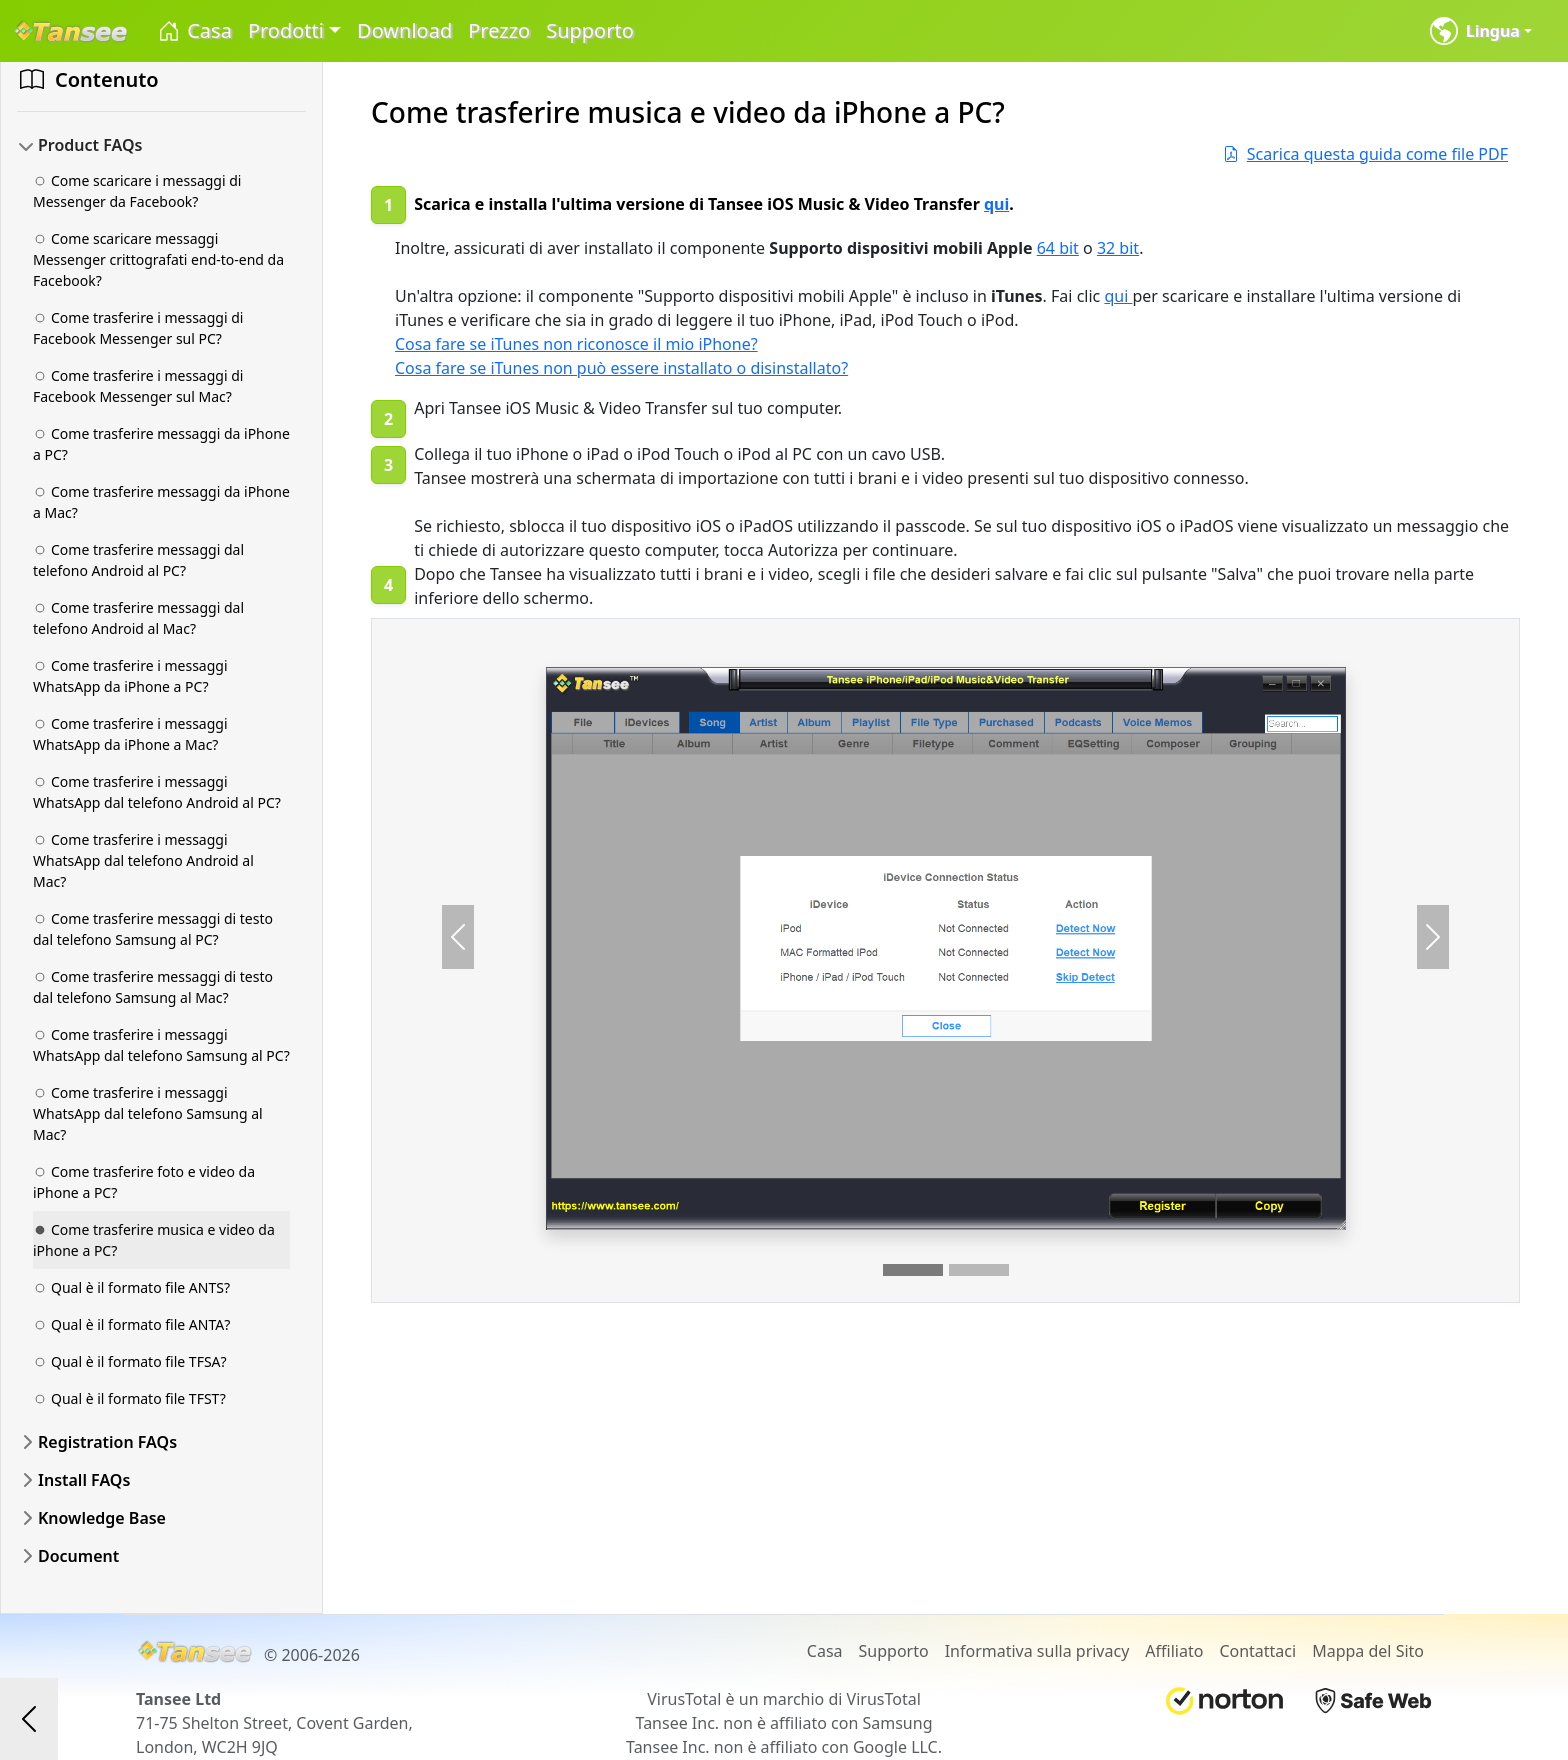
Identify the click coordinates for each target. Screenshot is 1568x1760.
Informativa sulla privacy (1037, 1651)
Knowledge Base (102, 1518)
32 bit (1118, 248)
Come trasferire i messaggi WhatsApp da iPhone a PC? (130, 676)
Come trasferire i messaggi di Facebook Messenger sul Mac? (138, 386)
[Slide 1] (913, 1270)
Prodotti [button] (286, 30)
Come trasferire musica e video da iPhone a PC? (154, 1240)
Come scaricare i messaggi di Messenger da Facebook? (137, 191)
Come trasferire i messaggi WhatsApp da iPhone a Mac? (130, 734)
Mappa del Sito (1368, 1651)
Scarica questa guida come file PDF (1365, 154)
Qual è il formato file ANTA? (131, 1324)
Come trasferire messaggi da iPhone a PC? (161, 444)
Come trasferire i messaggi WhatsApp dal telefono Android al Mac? (143, 860)
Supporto (590, 30)
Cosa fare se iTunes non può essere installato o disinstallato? (621, 368)
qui (996, 204)
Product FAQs (90, 145)
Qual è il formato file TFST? (129, 1398)
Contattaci (1257, 1651)
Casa (194, 31)
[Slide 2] (979, 1270)
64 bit (1058, 248)
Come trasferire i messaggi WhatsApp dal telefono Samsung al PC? (161, 1045)
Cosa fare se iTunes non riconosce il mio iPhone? (576, 344)
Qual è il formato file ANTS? (131, 1287)
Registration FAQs (107, 1442)
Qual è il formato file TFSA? (130, 1361)
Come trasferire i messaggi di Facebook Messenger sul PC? (138, 328)
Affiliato (1174, 1651)
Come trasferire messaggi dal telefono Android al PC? (138, 560)
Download (404, 30)
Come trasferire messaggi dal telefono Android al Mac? (138, 618)
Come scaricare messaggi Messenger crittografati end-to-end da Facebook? (158, 259)
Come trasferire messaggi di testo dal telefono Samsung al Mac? (153, 987)
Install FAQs (84, 1480)
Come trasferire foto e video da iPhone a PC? (144, 1182)
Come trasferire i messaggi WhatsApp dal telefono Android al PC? (157, 792)
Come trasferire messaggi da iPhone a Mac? (161, 502)
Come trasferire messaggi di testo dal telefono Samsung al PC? (153, 929)
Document (78, 1556)
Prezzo (499, 30)
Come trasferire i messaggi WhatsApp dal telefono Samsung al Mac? (148, 1113)
